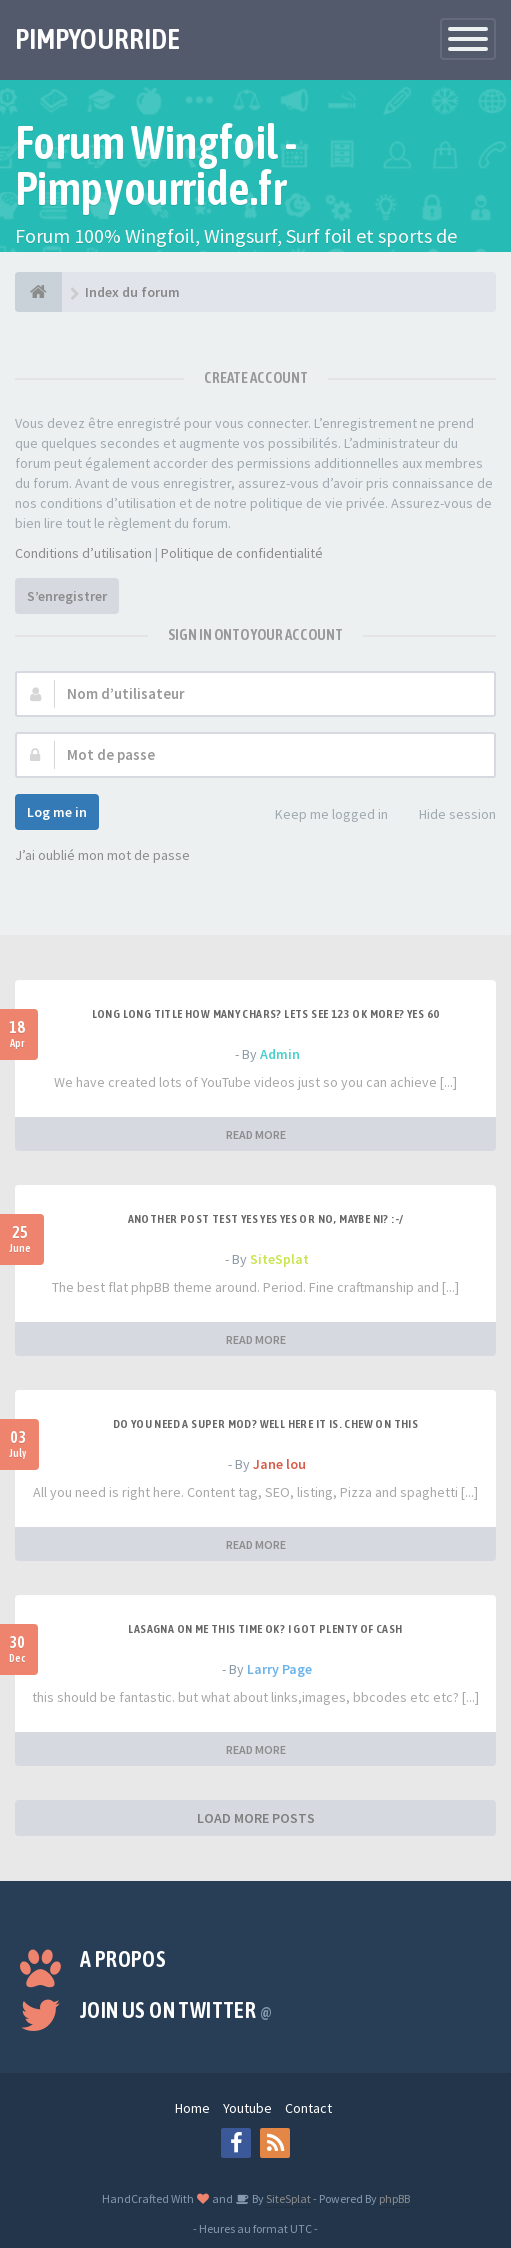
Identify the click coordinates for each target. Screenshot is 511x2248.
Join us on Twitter (176, 2010)
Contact (308, 2108)
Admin (280, 1054)
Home (192, 2108)
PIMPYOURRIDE (97, 39)
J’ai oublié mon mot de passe (102, 855)
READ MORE (256, 1134)
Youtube (247, 2108)
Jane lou (279, 1464)
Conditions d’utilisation (83, 553)
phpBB (394, 2198)
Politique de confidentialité (242, 553)
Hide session (446, 815)
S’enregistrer (67, 596)
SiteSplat (279, 1259)
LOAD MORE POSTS (256, 1818)
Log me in (57, 812)
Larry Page (279, 1669)
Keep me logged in (320, 815)
